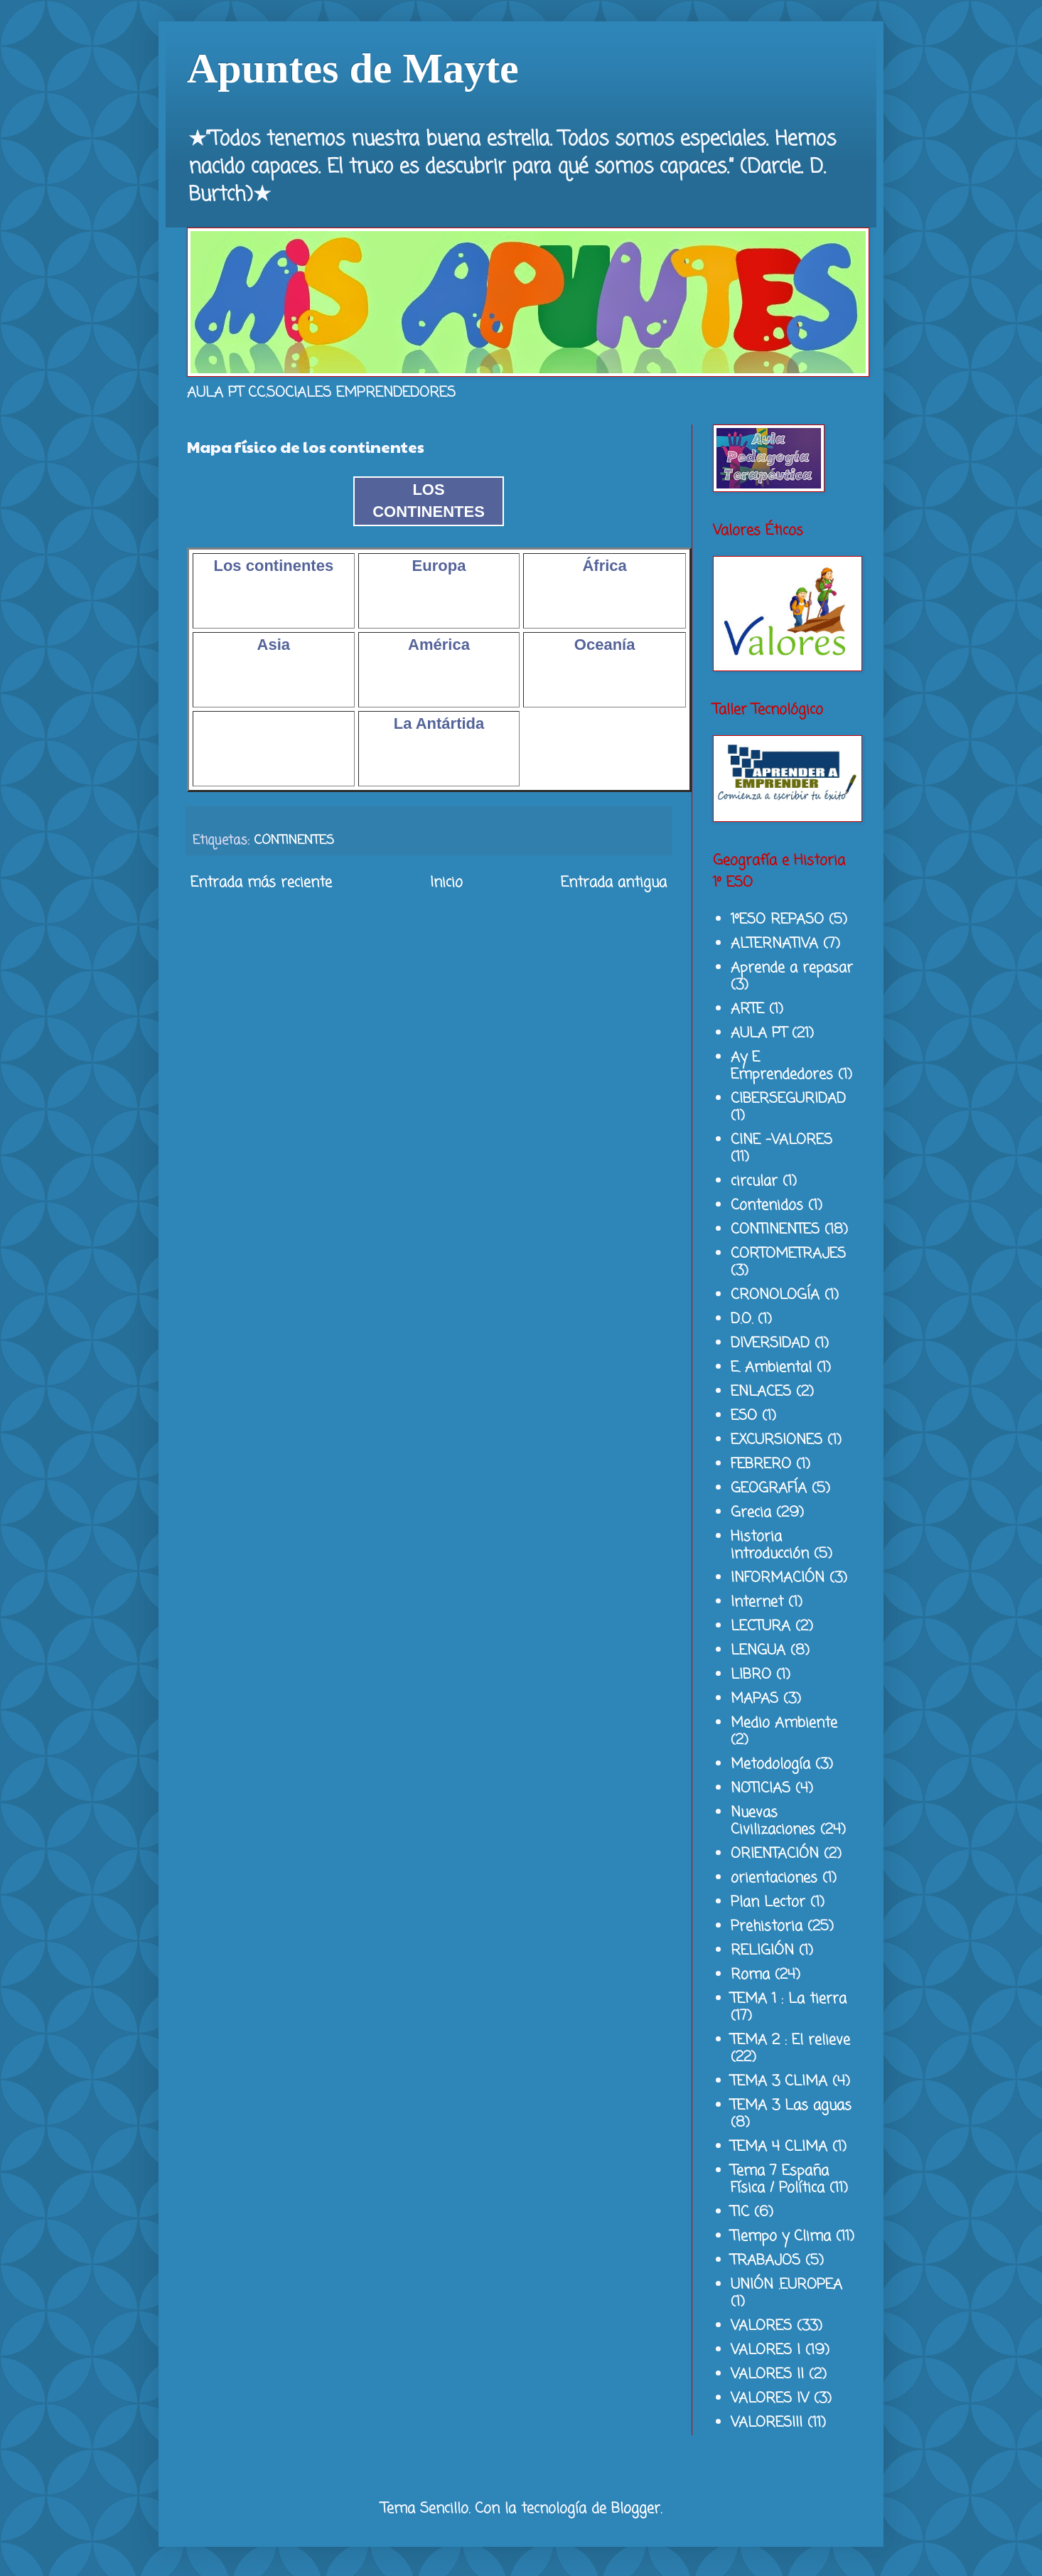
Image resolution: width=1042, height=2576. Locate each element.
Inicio (446, 883)
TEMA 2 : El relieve (790, 2040)
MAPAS (754, 1699)
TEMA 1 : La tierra (789, 1999)
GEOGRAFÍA (769, 1488)
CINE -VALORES (781, 1140)
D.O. (742, 1319)
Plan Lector (768, 1902)
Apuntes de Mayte (353, 68)
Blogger (635, 2509)
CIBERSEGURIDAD (788, 1099)
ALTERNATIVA (774, 944)
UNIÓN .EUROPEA (786, 2285)
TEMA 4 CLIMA (779, 2147)
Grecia (751, 1513)
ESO (744, 1416)
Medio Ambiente (784, 1723)
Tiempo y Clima (781, 2236)
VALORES (761, 2326)
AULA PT (759, 1033)
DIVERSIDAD (770, 1343)
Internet (757, 1602)
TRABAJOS (765, 2261)
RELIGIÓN (762, 1951)
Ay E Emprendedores (782, 1066)
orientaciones (774, 1878)
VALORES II (767, 2374)
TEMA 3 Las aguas (791, 2106)
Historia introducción (770, 1545)
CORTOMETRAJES (788, 1254)
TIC (740, 2212)
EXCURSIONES (776, 1440)
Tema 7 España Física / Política (780, 2179)
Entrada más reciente (261, 883)
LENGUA (758, 1651)
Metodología (770, 1764)
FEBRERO (761, 1464)
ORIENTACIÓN (775, 1854)
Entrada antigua (614, 883)
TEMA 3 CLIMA (779, 2081)
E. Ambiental (771, 1368)
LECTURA (760, 1626)
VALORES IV (770, 2399)
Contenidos (767, 1206)
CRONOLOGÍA (775, 1295)
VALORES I (765, 2350)
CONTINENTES (294, 840)
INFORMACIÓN (778, 1578)
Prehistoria (766, 1926)
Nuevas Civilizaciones (773, 1821)
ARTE (747, 1009)
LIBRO (751, 1675)
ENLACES (761, 1392)
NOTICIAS (760, 1789)
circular (754, 1181)
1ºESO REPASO (777, 920)
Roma (750, 1975)
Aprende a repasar (792, 968)
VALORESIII (766, 2423)
